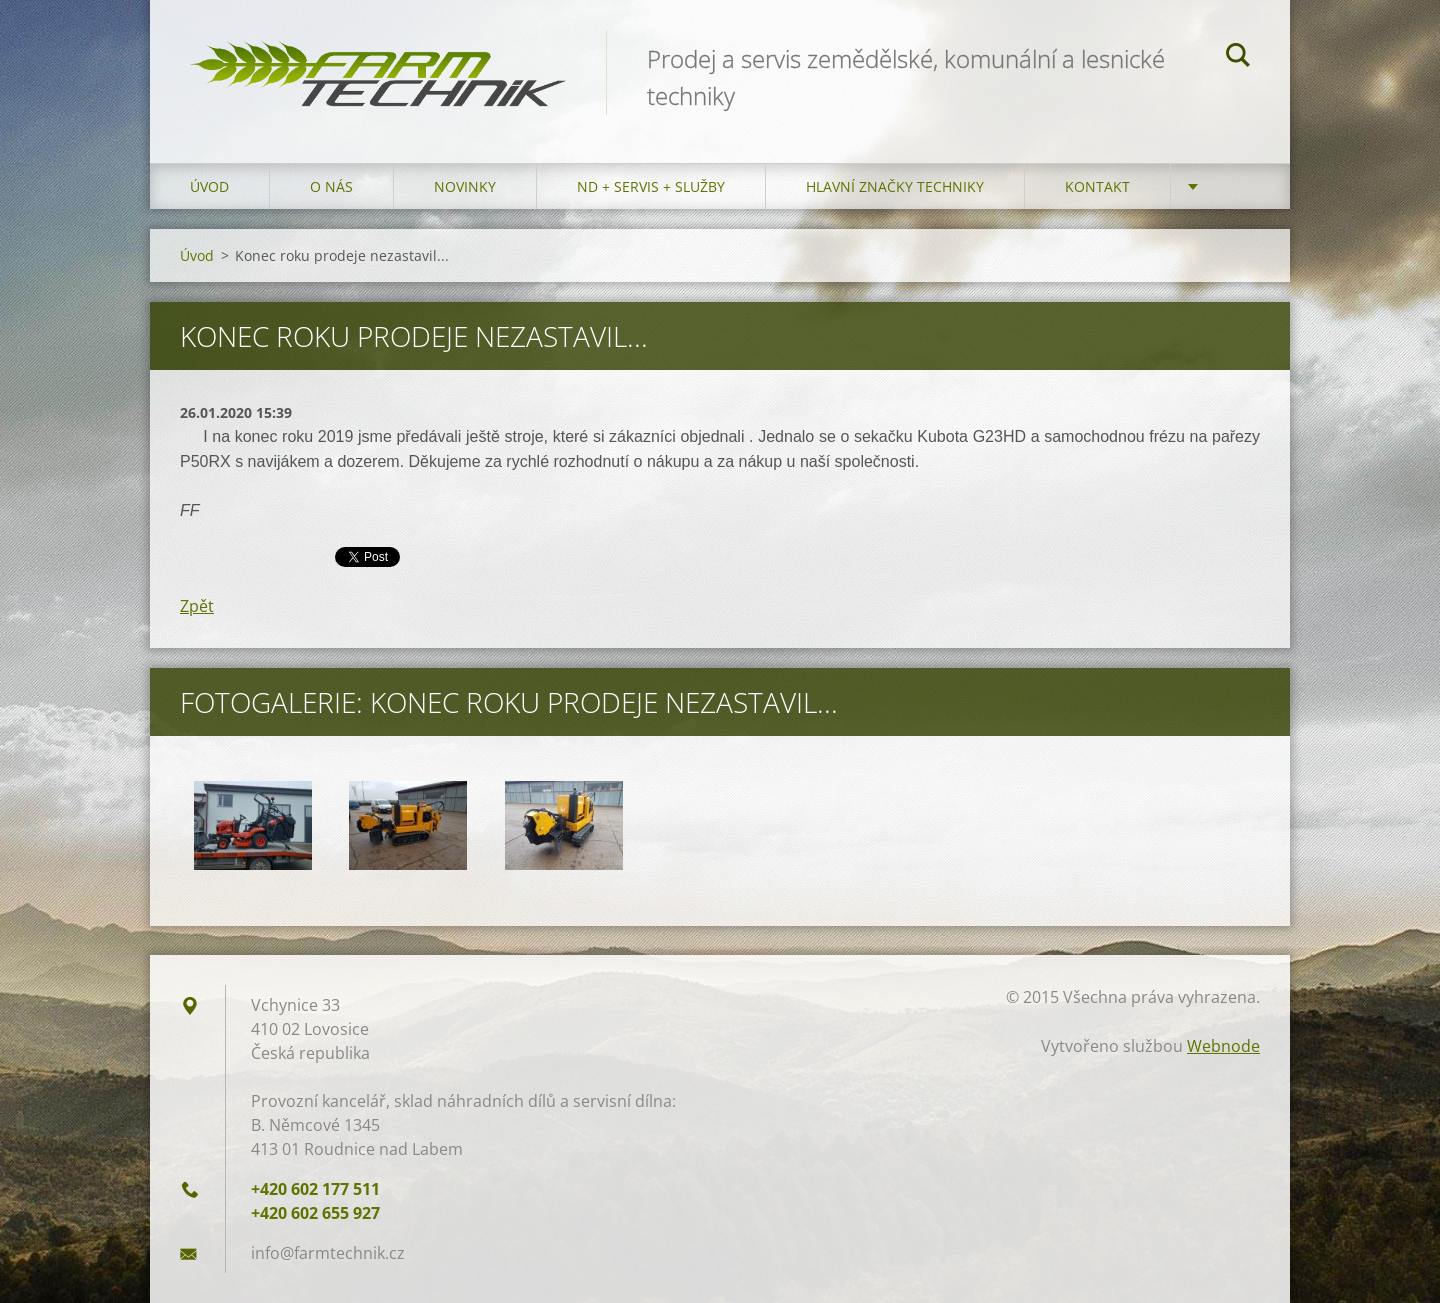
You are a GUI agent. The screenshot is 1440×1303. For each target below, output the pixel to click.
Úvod (209, 186)
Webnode (1223, 1046)
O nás (331, 186)
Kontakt (1097, 186)
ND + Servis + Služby (651, 186)
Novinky (465, 186)
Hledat (1238, 58)
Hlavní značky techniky (895, 186)
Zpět (197, 606)
